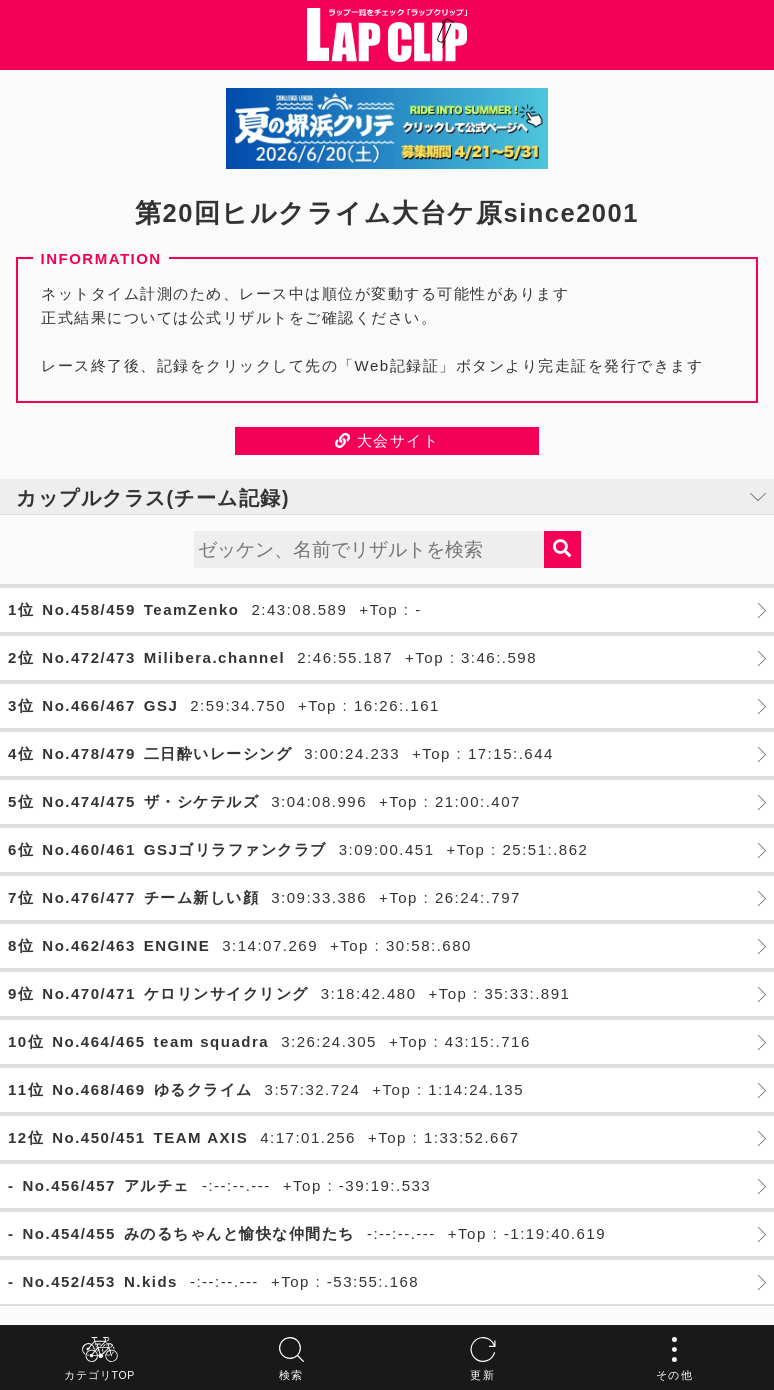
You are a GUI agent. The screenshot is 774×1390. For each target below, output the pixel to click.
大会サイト (387, 440)
